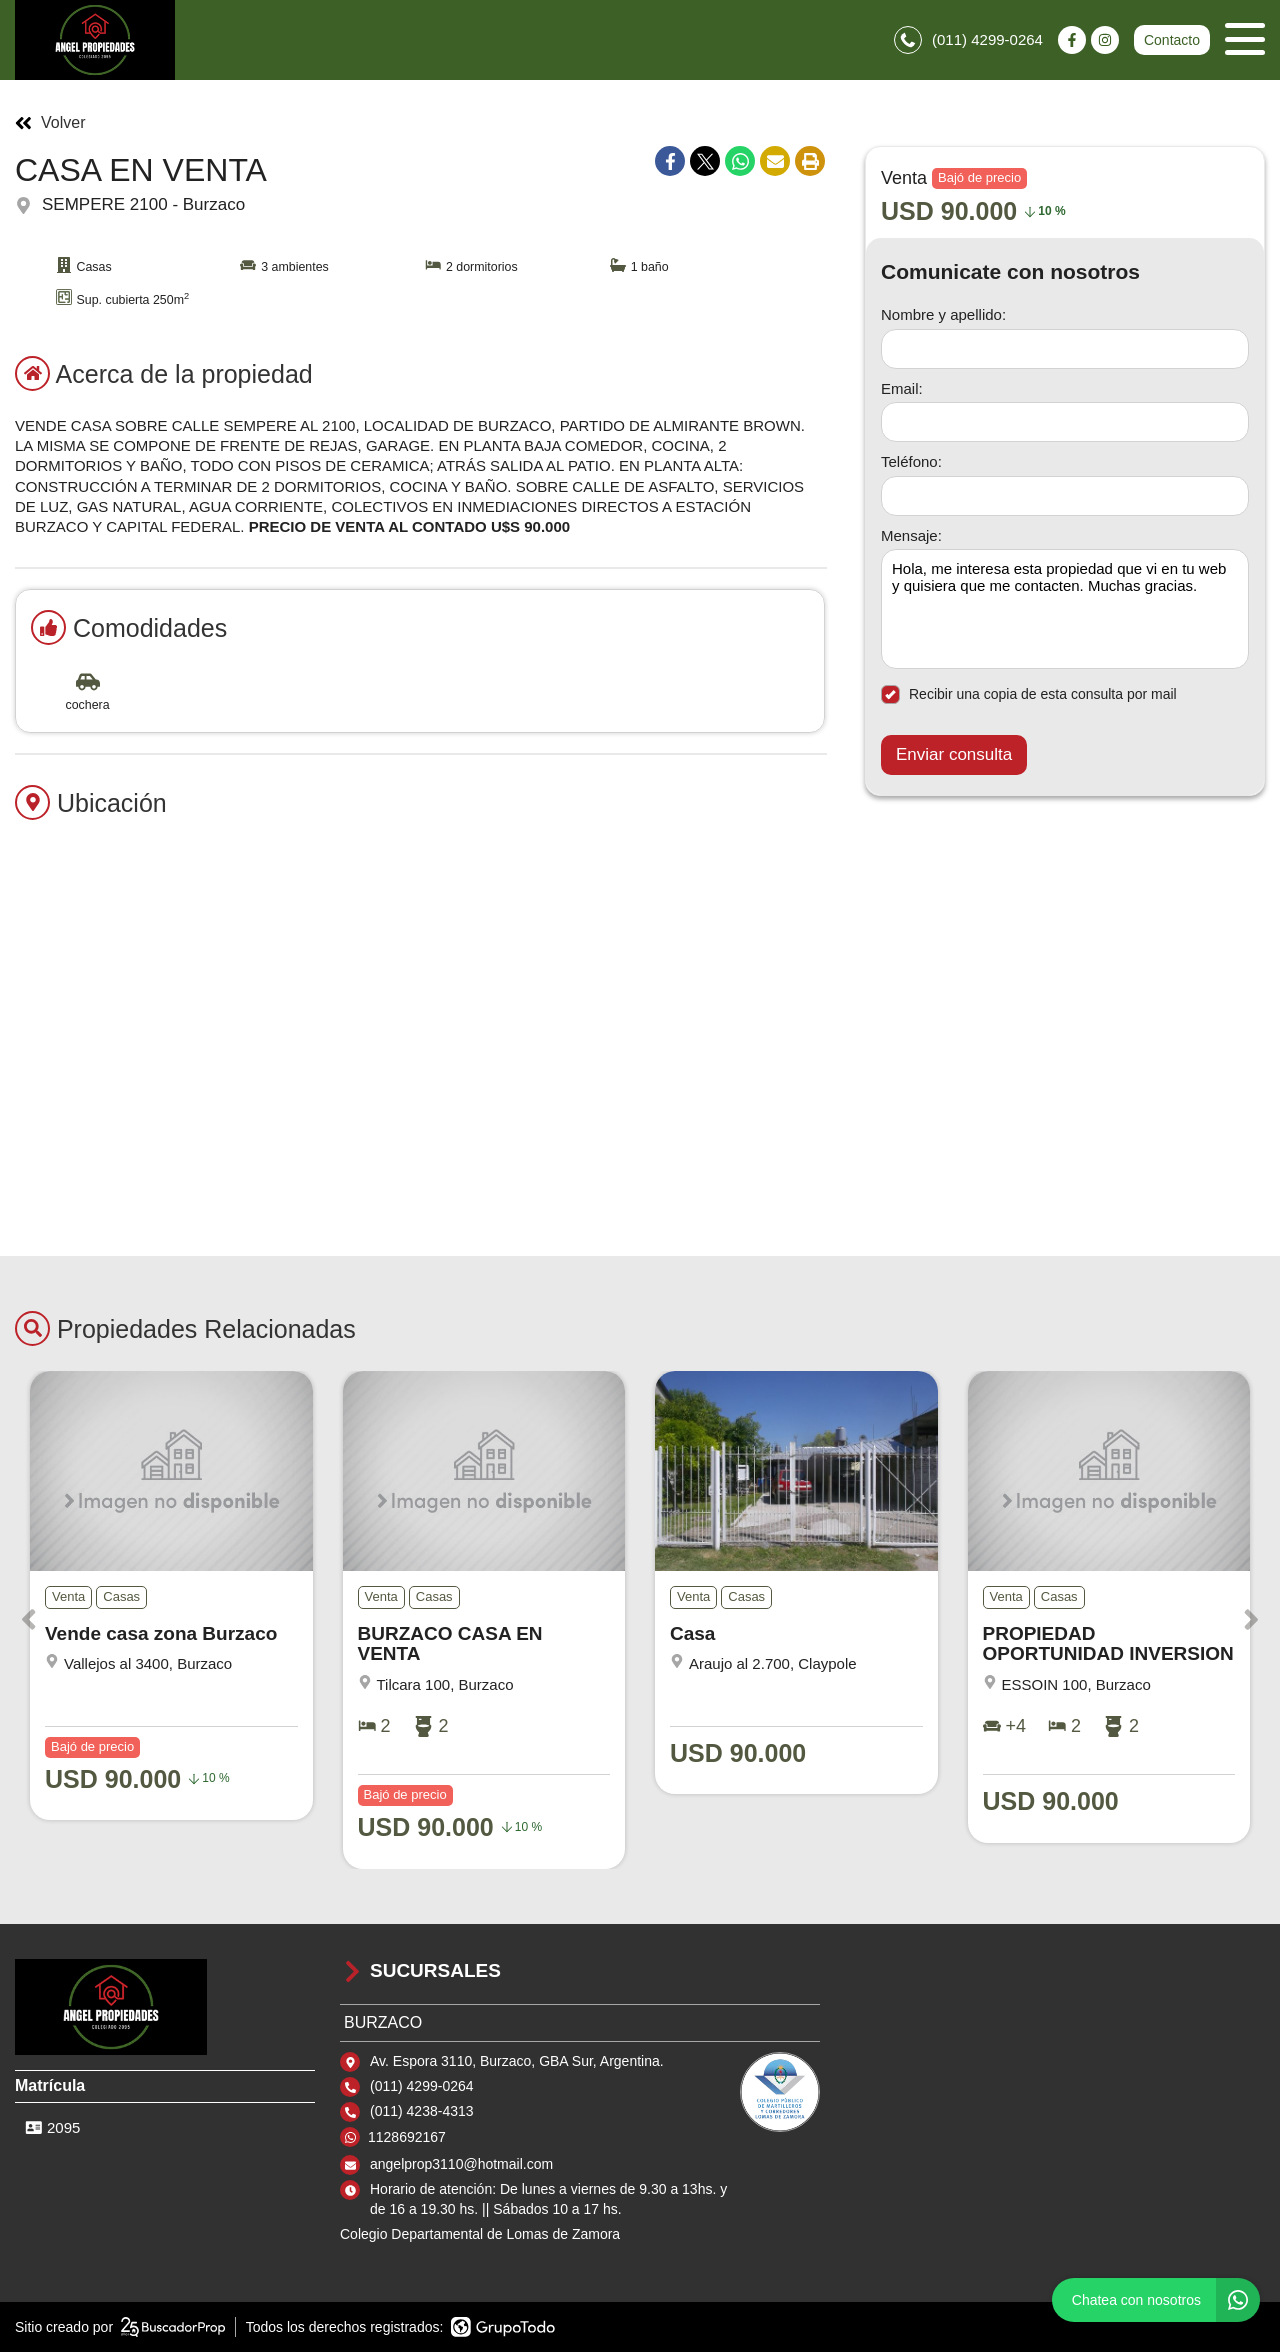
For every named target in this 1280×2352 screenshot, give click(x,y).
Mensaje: (911, 535)
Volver (50, 123)
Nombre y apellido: (943, 314)
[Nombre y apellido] (1065, 349)
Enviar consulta (954, 754)
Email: (902, 388)
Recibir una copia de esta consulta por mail (1029, 694)
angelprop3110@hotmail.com (461, 2164)
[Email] (1065, 422)
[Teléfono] (1065, 496)
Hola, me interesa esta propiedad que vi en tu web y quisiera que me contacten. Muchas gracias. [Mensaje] (1065, 609)
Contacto (1172, 40)
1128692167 (407, 2137)
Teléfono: (911, 461)
